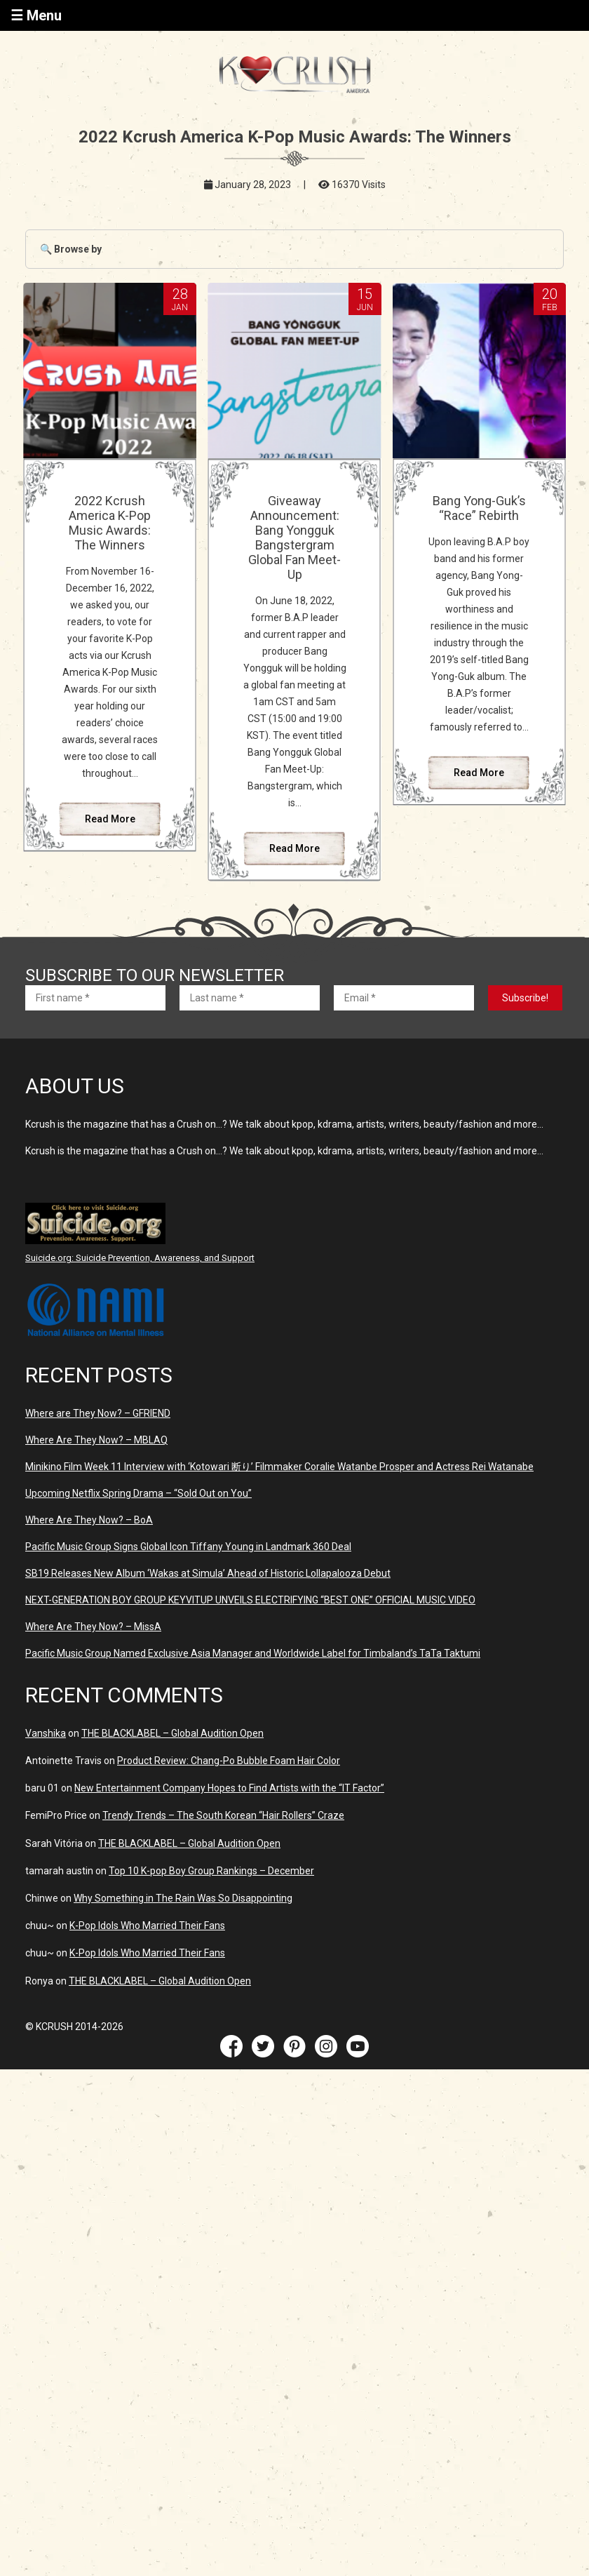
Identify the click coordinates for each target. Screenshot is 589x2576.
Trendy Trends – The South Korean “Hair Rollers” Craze (223, 1815)
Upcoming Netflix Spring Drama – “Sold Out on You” (138, 1493)
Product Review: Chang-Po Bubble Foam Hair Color (228, 1760)
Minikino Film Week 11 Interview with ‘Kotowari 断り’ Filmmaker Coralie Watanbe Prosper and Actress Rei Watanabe (279, 1466)
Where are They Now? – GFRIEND (97, 1413)
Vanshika (45, 1733)
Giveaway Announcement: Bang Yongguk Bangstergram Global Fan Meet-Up (294, 537)
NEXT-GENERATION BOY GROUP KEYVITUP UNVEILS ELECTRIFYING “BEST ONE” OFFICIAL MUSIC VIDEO (250, 1600)
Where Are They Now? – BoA (89, 1520)
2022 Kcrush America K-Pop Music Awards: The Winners (110, 522)
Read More (110, 819)
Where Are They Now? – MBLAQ (96, 1440)
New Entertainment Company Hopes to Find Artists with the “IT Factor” (229, 1788)
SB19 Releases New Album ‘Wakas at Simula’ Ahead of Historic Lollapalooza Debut (208, 1573)
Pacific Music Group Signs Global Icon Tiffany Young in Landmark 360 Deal (188, 1546)
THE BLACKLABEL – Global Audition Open (172, 1733)
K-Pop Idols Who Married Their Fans (147, 1925)
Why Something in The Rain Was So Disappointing (183, 1898)
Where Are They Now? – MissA (93, 1626)
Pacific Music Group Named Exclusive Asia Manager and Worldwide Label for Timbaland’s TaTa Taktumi (252, 1653)
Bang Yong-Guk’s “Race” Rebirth (479, 508)
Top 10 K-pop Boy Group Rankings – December (211, 1870)
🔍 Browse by (71, 249)
